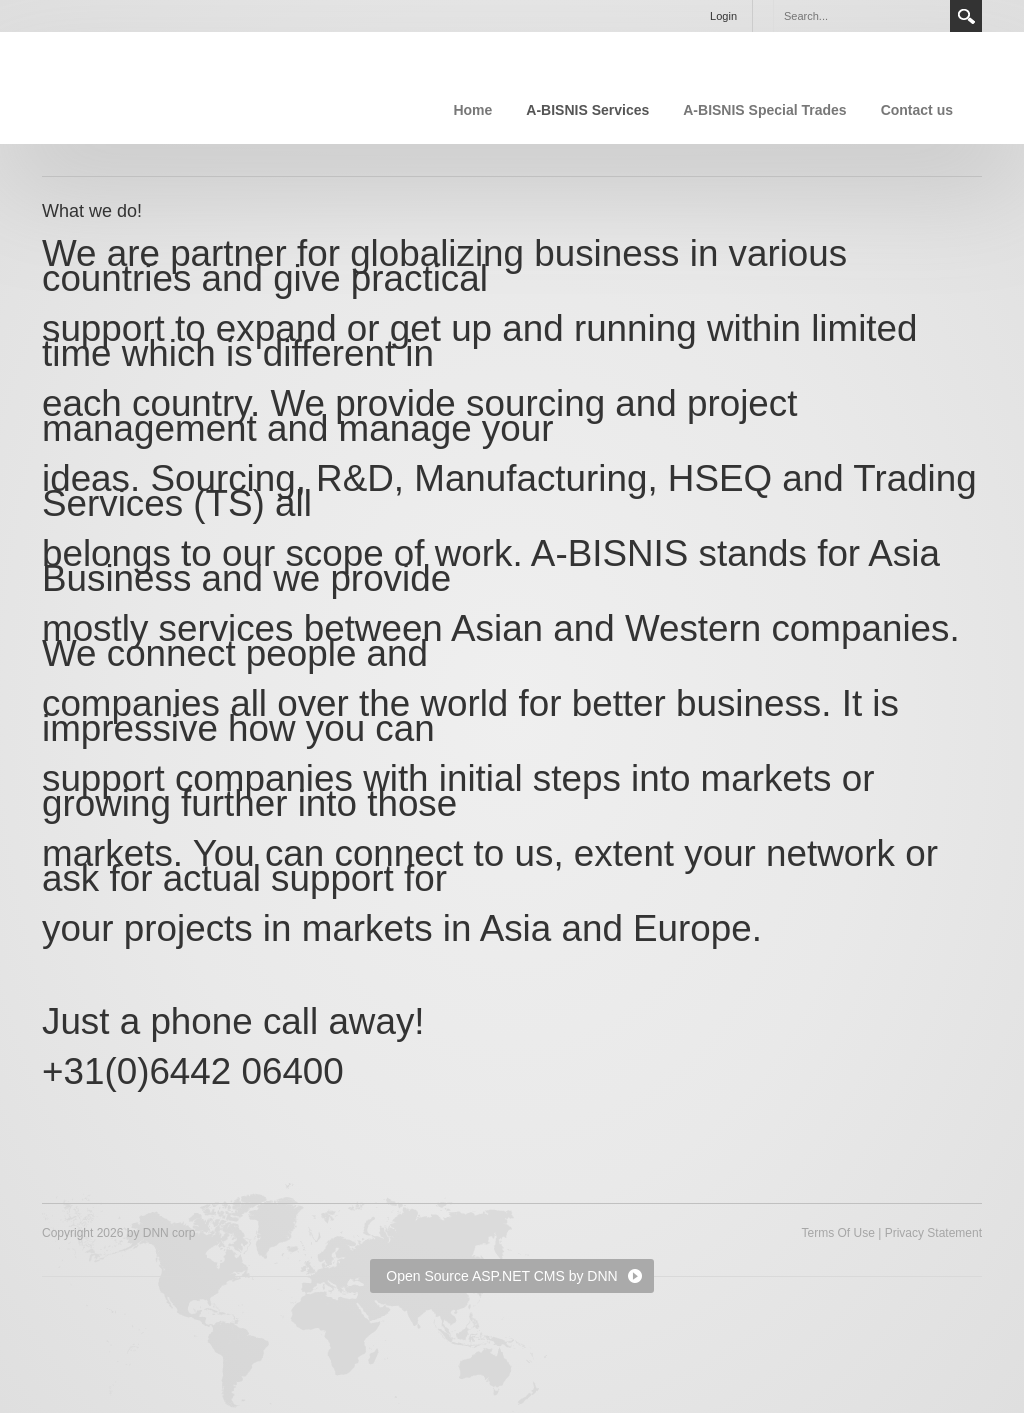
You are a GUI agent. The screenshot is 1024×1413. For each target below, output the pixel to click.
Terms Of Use (837, 1233)
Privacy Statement (933, 1233)
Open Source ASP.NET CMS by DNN (501, 1276)
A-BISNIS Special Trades (764, 110)
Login (723, 16)
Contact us (917, 110)
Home (472, 110)
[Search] (861, 16)
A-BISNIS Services (587, 110)
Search (966, 16)
